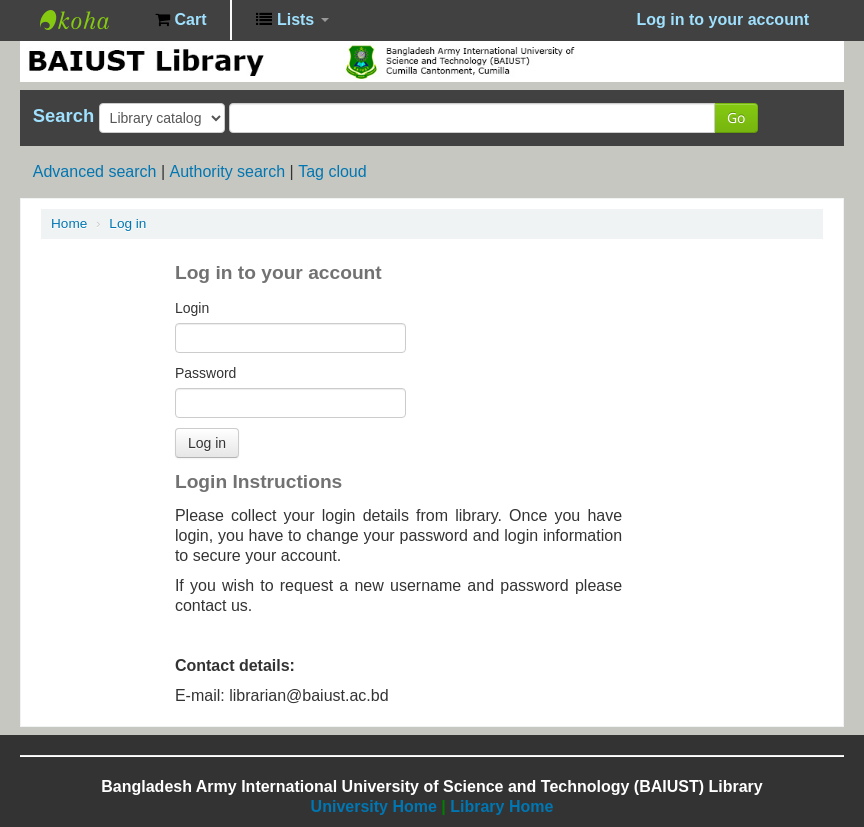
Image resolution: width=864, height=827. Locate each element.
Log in (127, 223)
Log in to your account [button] (723, 19)
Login (192, 308)
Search (63, 116)
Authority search (227, 171)
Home (69, 223)
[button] (180, 20)
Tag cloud (332, 171)
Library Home (501, 806)
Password (205, 373)
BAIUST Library (90, 20)
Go (736, 117)
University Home (374, 806)
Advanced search (95, 171)
